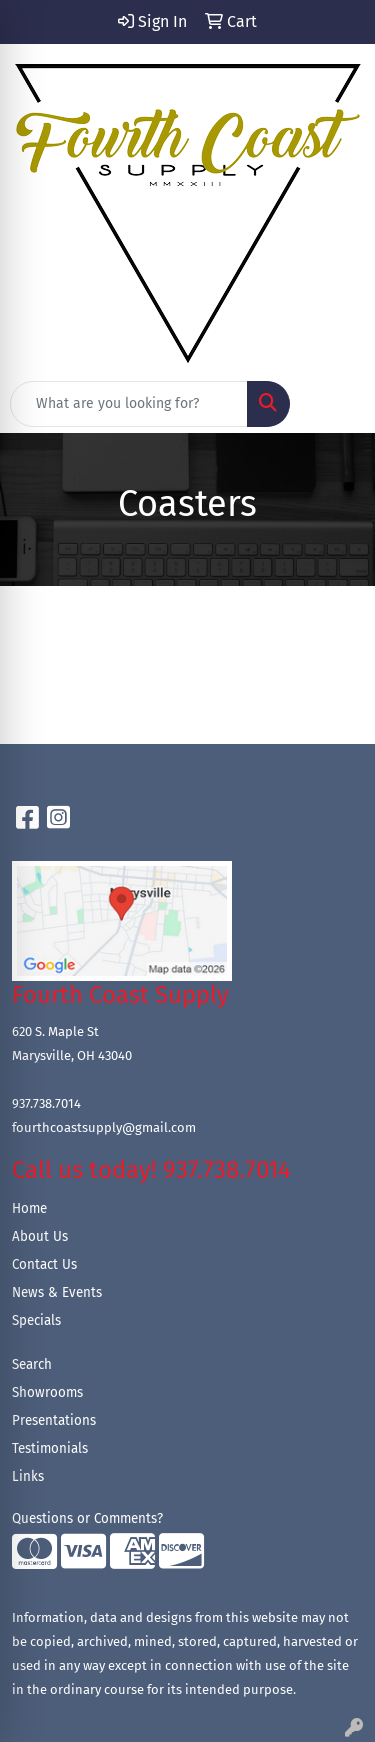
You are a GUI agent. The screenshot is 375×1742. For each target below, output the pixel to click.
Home (29, 1209)
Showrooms (47, 1393)
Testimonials (50, 1449)
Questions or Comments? (87, 1519)
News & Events (57, 1293)
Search (32, 1365)
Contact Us (44, 1265)
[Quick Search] (129, 404)
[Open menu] (335, 404)
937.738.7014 (46, 1103)
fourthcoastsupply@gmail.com (104, 1127)
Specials (36, 1321)
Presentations (54, 1421)
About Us (40, 1237)
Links (28, 1477)
